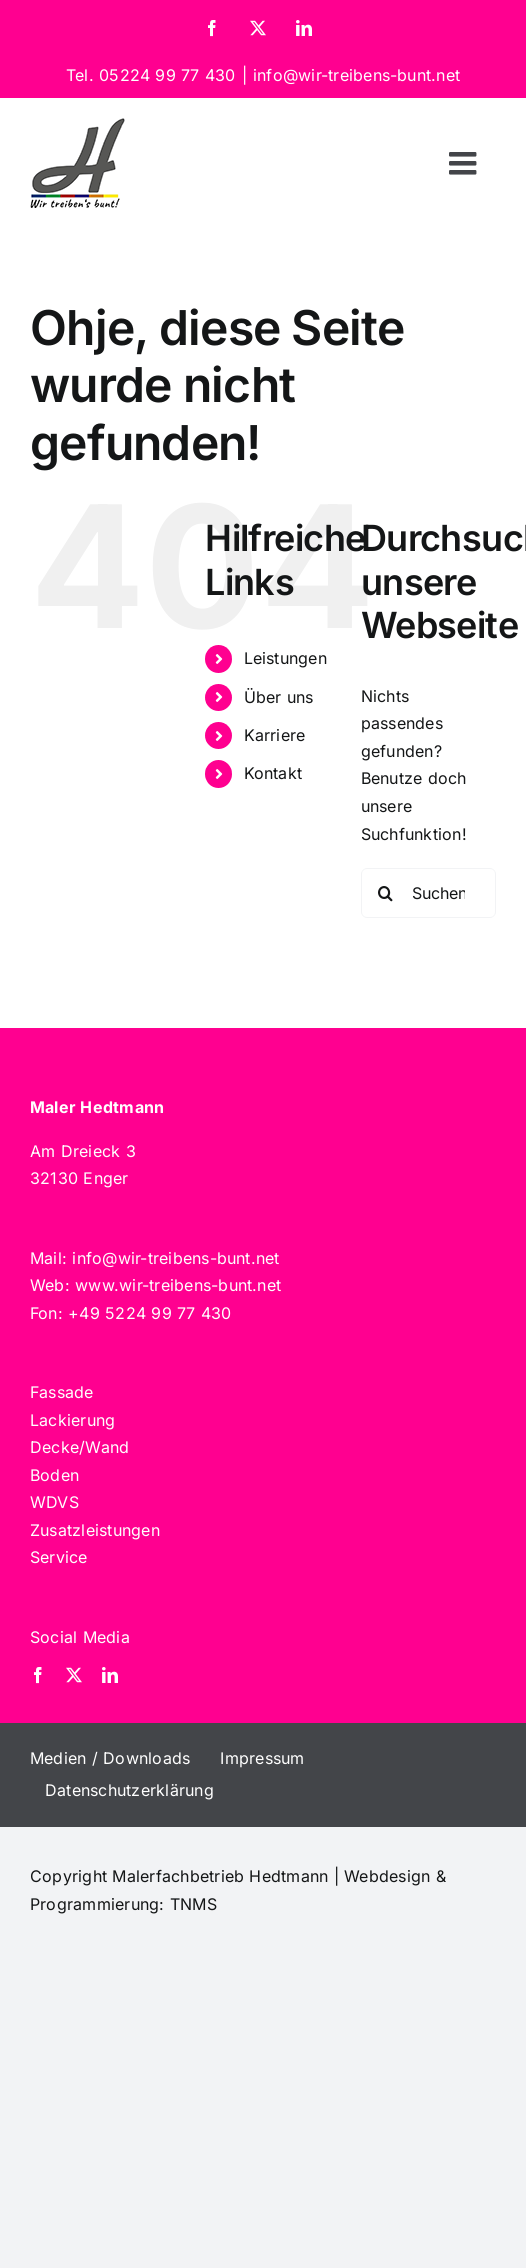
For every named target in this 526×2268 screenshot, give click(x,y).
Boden (54, 1475)
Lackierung (72, 1420)
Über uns (279, 697)
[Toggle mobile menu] (465, 163)
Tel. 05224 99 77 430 (151, 75)
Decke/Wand (79, 1447)
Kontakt (273, 773)
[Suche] (386, 893)
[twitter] (74, 1675)
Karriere (275, 735)
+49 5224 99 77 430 (149, 1313)
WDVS (54, 1502)
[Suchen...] (428, 893)
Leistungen (285, 658)
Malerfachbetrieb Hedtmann (220, 1876)
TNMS (193, 1904)
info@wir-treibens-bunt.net (356, 75)
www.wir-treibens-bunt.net (178, 1285)
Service (59, 1557)
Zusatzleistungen (95, 1530)
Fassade (62, 1392)
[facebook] (38, 1675)
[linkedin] (110, 1675)
